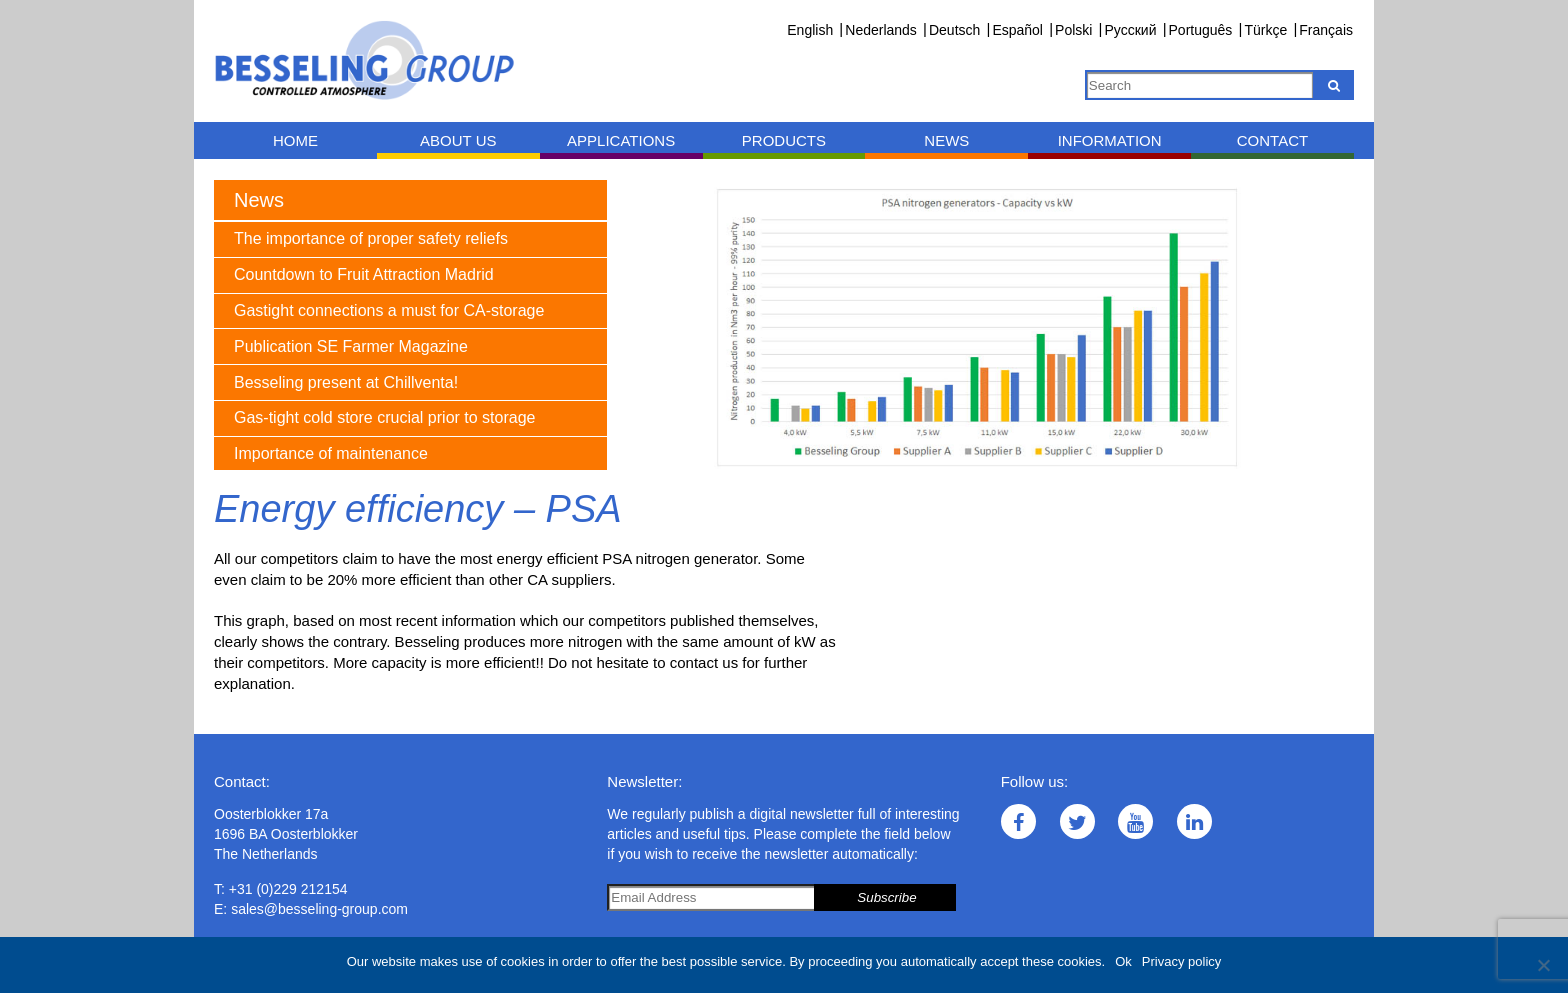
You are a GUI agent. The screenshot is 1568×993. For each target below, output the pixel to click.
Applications (621, 140)
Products (784, 140)
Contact (1272, 140)
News (946, 140)
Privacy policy (1181, 961)
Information (1110, 140)
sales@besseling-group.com (319, 909)
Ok (1123, 961)
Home (295, 140)
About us (458, 140)
